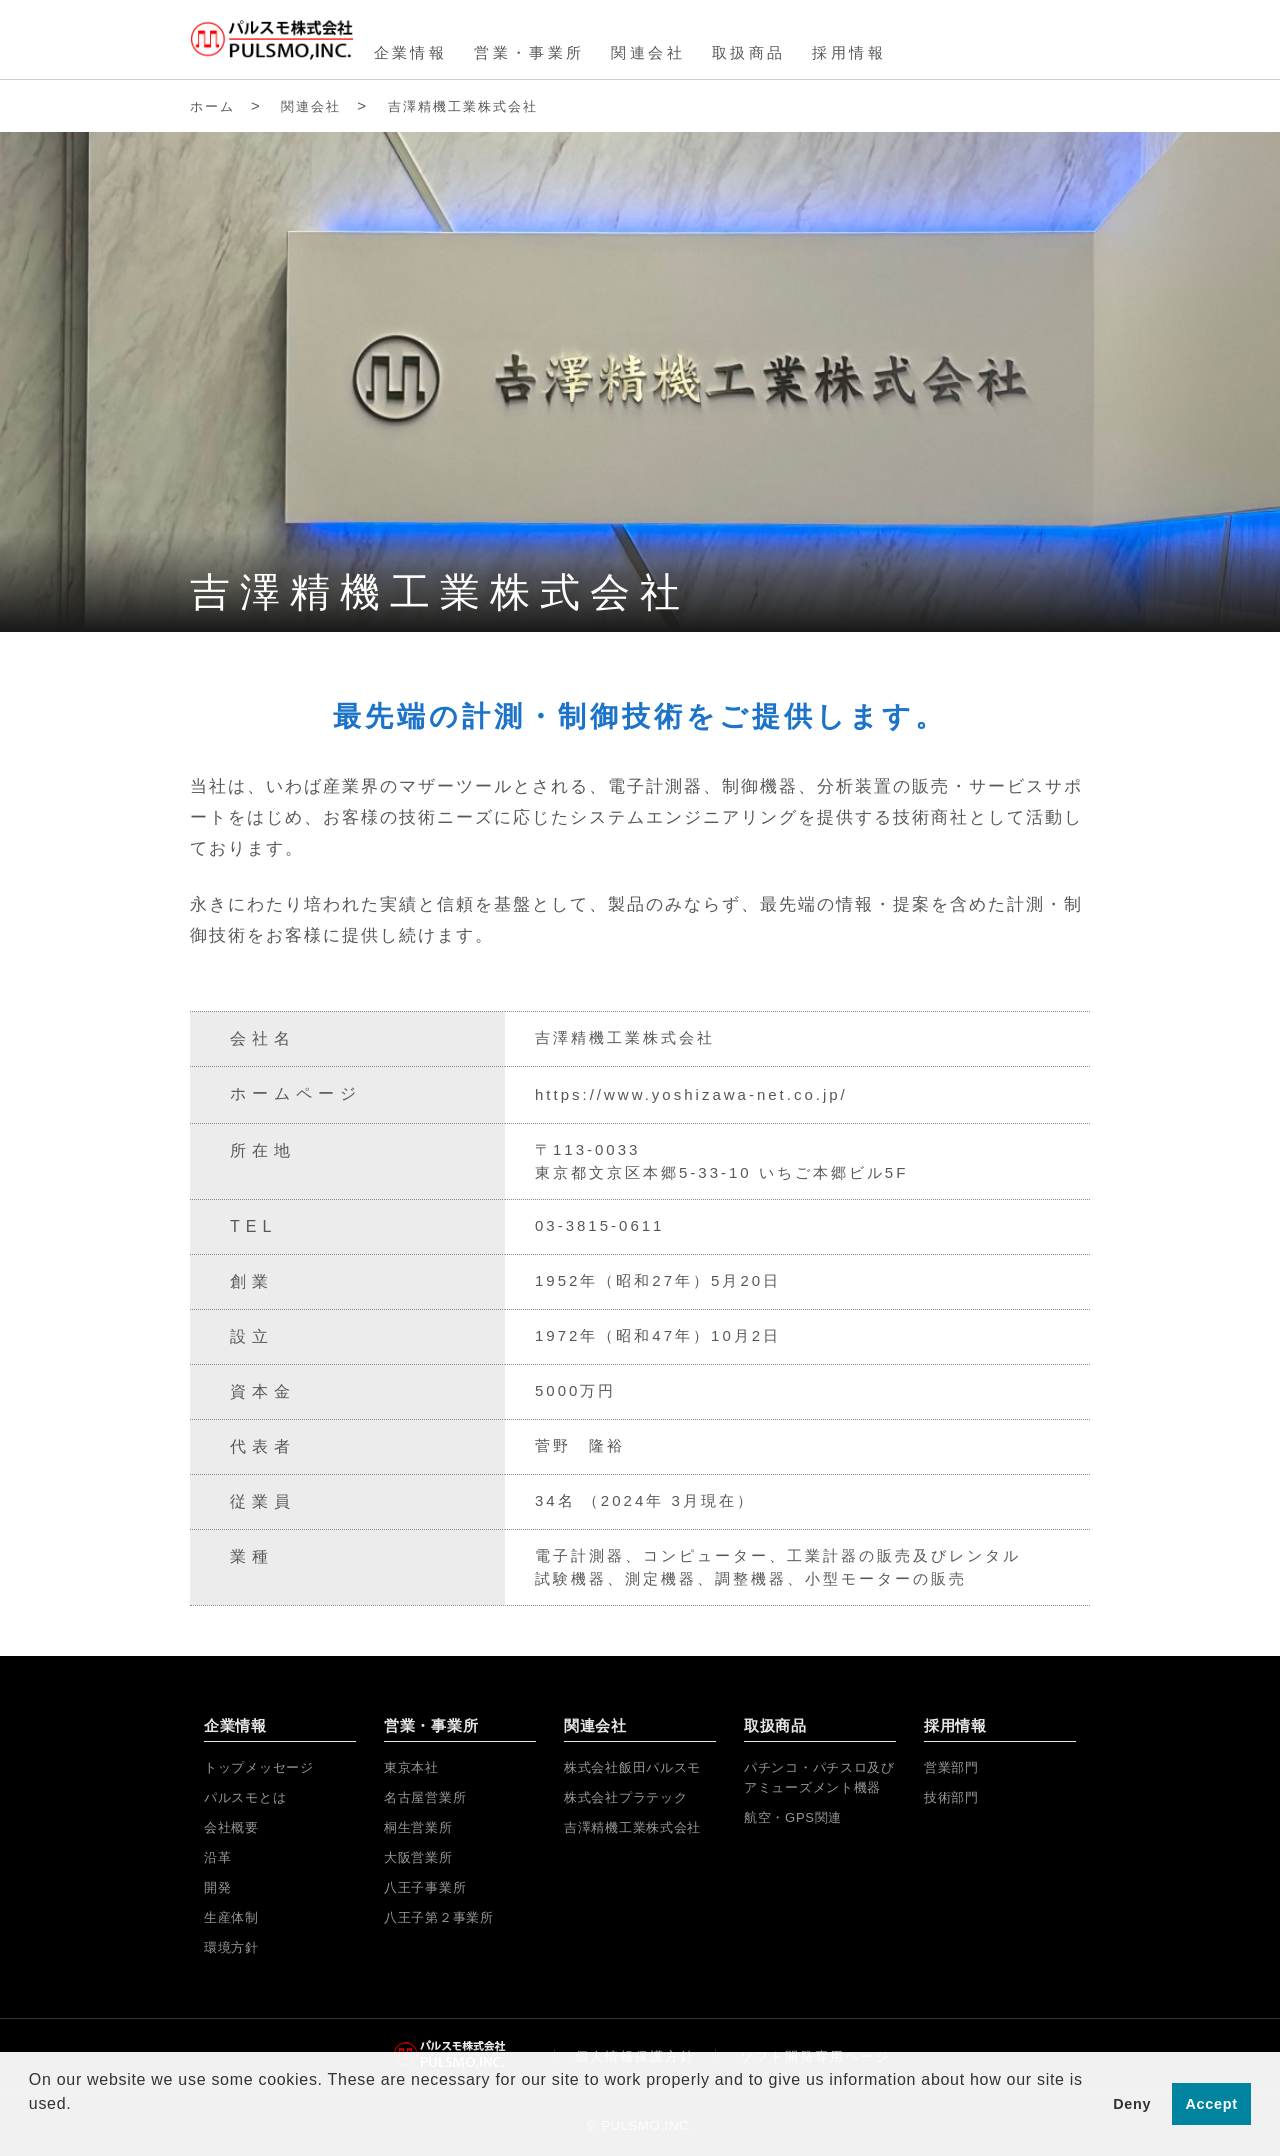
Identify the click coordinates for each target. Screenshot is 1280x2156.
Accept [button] (1212, 2104)
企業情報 (411, 52)
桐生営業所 (418, 1827)
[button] (32, 2130)
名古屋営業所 (425, 1797)
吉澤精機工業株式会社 (463, 106)
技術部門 (951, 1797)
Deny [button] (1132, 2104)
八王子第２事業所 (439, 1917)
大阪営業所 (418, 1857)
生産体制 (231, 1917)
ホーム (212, 106)
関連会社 (648, 52)
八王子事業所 (425, 1887)
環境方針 (231, 1947)
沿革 (217, 1857)
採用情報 (849, 52)
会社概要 (231, 1827)
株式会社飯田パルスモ (632, 1767)
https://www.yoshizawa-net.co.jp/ (691, 1094)
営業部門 (951, 1767)
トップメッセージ (259, 1767)
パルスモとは (245, 1797)
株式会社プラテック (625, 1797)
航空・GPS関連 (793, 1817)
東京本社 (411, 1767)
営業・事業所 (529, 52)
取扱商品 (749, 52)
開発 (217, 1887)
